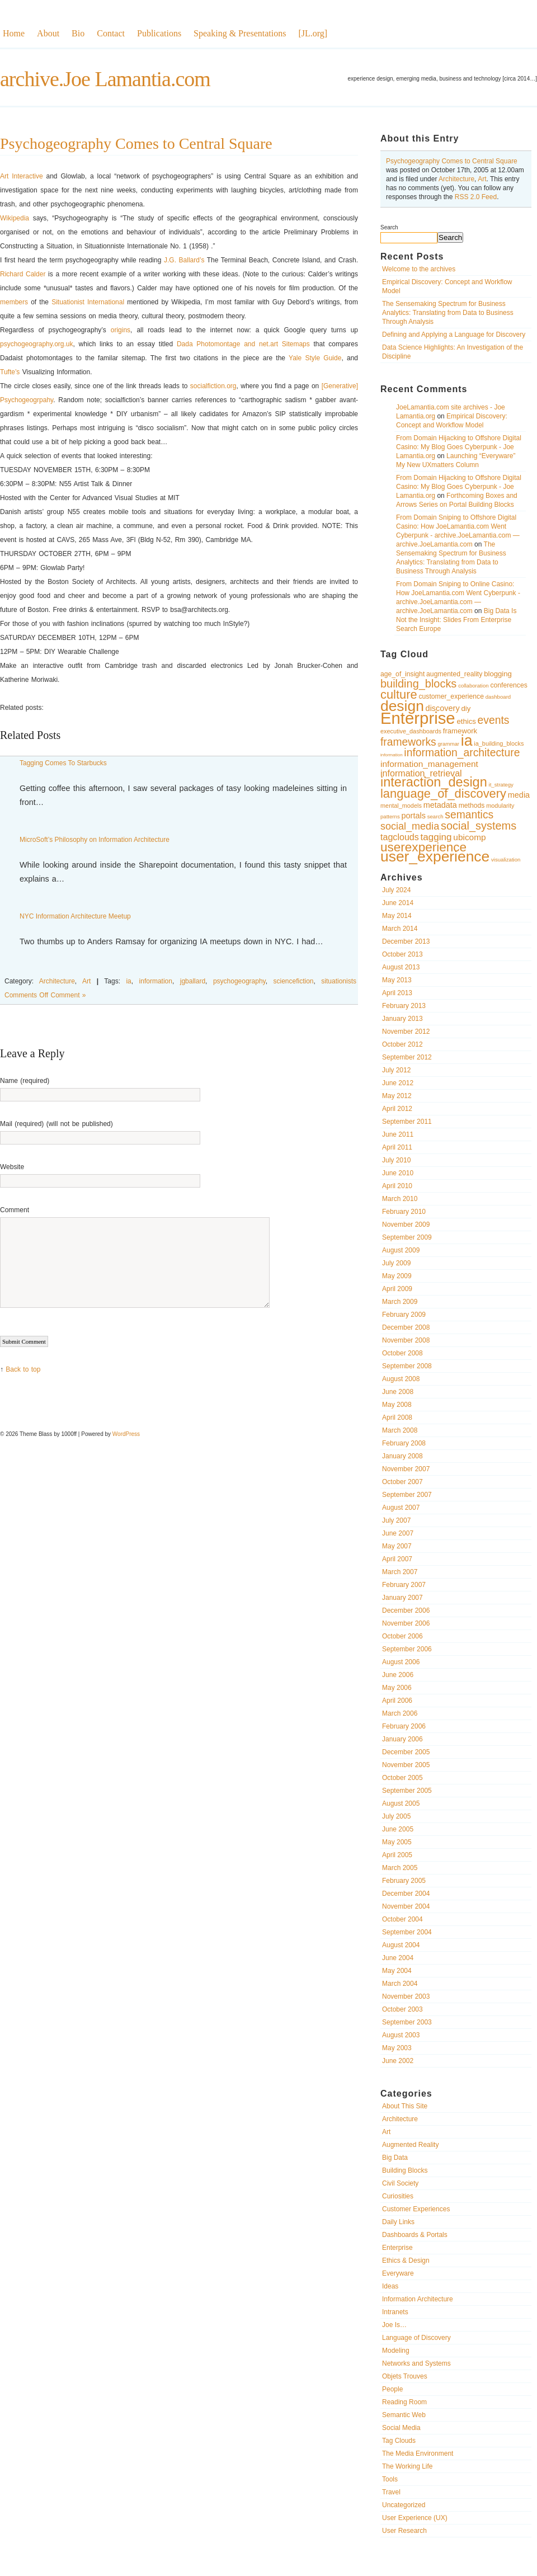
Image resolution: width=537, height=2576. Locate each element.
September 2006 (407, 1649)
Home (14, 33)
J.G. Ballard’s (184, 260)
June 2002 (397, 2061)
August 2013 (401, 967)
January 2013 (402, 1019)
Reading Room (404, 2402)
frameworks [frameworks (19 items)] (408, 742)
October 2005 (402, 1778)
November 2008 (406, 1340)
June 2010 (397, 1173)
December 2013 (406, 941)
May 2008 (397, 1405)
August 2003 (401, 2035)
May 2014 (397, 916)
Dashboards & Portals (414, 2235)
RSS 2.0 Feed (476, 197)
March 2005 (399, 1868)
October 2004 (402, 1919)
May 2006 (397, 1688)
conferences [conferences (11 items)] (508, 685)
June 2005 (397, 1829)
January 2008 (402, 1456)
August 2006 (401, 1662)
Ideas (390, 2286)
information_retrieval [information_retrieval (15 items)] (421, 773)
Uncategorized (403, 2505)
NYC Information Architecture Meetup (75, 916)
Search (389, 227)
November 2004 (406, 1906)
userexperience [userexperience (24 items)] (423, 847)
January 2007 (402, 1598)
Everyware (398, 2273)
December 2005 (406, 1752)
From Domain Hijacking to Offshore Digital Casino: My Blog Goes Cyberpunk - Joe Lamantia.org (458, 447)
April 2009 (397, 1289)
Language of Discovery (416, 2338)
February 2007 (404, 1585)
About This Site (404, 2106)
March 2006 (399, 1713)
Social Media (401, 2428)
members (14, 302)
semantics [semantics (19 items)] (469, 815)
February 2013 (404, 1006)
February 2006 (404, 1726)
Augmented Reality (410, 2145)
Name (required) (24, 1081)
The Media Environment (417, 2453)
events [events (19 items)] (494, 720)
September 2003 (407, 2022)
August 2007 (401, 1507)
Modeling (395, 2350)
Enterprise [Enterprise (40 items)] (417, 718)
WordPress (126, 1434)
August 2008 (401, 1379)
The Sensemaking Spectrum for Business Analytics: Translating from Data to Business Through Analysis (448, 313)
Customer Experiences (416, 2209)
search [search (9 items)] (435, 816)
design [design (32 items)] (402, 706)
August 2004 (401, 1945)
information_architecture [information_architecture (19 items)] (462, 753)
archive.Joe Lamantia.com (105, 79)
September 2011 (407, 1121)
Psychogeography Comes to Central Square (451, 161)
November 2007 (406, 1469)
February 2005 (404, 1881)
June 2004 (397, 1958)
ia (128, 981)
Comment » (68, 995)
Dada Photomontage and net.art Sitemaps (243, 344)
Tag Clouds (399, 2441)
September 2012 (407, 1057)
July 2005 (396, 1816)
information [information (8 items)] (391, 754)
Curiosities (397, 2196)
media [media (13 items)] (519, 794)
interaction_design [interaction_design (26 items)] (433, 782)
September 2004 (407, 1932)
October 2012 (402, 1044)
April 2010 (397, 1186)
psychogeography (239, 981)
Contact (111, 33)
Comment (14, 1210)
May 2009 (397, 1276)
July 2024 (396, 890)
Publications (159, 33)
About (48, 33)
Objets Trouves (404, 2376)
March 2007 (399, 1572)
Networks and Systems (416, 2363)
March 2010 (399, 1199)
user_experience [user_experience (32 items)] (434, 856)
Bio (78, 33)
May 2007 (397, 1546)
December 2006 (406, 1610)
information (155, 981)
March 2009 (399, 1302)
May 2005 (397, 1842)
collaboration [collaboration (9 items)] (473, 685)
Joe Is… (394, 2325)
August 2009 (401, 1250)
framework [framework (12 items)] (460, 731)
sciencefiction (294, 981)
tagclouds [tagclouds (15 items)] (399, 837)
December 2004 (406, 1893)
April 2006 (397, 1700)
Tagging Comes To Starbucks (63, 763)
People (392, 2389)
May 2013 (397, 980)
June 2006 (397, 1675)
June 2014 (397, 903)
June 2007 (397, 1533)
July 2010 (396, 1160)
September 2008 (407, 1366)
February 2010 (404, 1212)
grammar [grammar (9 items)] (448, 744)
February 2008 (404, 1443)
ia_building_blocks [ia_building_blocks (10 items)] (499, 743)
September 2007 (407, 1495)
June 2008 (397, 1392)
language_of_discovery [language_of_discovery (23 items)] (443, 793)
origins (120, 330)
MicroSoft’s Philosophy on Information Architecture (94, 840)
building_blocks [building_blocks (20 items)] (418, 683)
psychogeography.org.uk (36, 344)
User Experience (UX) (414, 2518)
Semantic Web (404, 2415)
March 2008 (399, 1430)
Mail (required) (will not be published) (56, 1124)
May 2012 (397, 1096)
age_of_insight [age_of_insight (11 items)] (402, 674)
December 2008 (406, 1327)
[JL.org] (312, 33)
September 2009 (407, 1237)
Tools (390, 2479)
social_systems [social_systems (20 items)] (478, 826)
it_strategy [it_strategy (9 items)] (501, 784)
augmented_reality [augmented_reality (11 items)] (454, 674)
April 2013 (397, 993)
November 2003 (406, 1996)
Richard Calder (22, 274)
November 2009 (406, 1224)
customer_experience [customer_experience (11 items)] (451, 696)
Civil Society (400, 2183)
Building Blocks (404, 2170)
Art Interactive (21, 176)
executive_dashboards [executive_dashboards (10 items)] (410, 731)
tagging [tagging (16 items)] (436, 837)
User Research (404, 2531)
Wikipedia (14, 218)
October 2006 (402, 1636)
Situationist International (87, 302)
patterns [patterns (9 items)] (390, 816)
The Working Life (407, 2466)
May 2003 (397, 2048)
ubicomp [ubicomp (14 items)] (469, 837)
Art (482, 179)
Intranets (395, 2312)
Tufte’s (10, 372)
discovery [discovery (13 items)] (443, 708)
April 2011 (397, 1147)
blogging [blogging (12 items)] (498, 674)
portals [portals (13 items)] (414, 815)
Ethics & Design (406, 2260)
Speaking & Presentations (240, 33)
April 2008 (397, 1417)
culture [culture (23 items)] (398, 694)
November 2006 (406, 1623)
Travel (391, 2492)
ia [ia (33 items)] (467, 740)
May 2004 (397, 1971)
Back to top (23, 1369)
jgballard (192, 981)
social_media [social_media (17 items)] (409, 826)
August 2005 (401, 1803)
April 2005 (397, 1855)
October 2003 (402, 2009)
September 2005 (407, 1791)
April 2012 (397, 1109)
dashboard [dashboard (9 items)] (498, 697)
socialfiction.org (213, 386)
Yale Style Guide (315, 358)
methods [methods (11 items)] (472, 805)
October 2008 (402, 1353)
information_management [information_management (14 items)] (429, 764)
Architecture (456, 179)
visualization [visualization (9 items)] (505, 859)
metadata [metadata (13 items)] (440, 804)
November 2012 (406, 1031)
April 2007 (397, 1559)
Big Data (395, 2157)
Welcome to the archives (418, 269)
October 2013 (402, 954)
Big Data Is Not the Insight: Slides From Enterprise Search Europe (456, 620)
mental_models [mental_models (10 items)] (401, 805)
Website (12, 1167)
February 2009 (404, 1314)
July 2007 (396, 1520)
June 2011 (397, 1134)
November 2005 (406, 1765)
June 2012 (397, 1083)
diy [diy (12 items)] (465, 708)
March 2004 (399, 1984)
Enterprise (397, 2248)
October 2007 (402, 1482)
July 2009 (396, 1263)
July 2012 (396, 1070)
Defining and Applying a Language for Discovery (453, 334)
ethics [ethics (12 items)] (465, 721)
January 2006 (402, 1739)
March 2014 (399, 929)
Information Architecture (417, 2299)
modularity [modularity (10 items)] (500, 805)
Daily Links (398, 2222)
